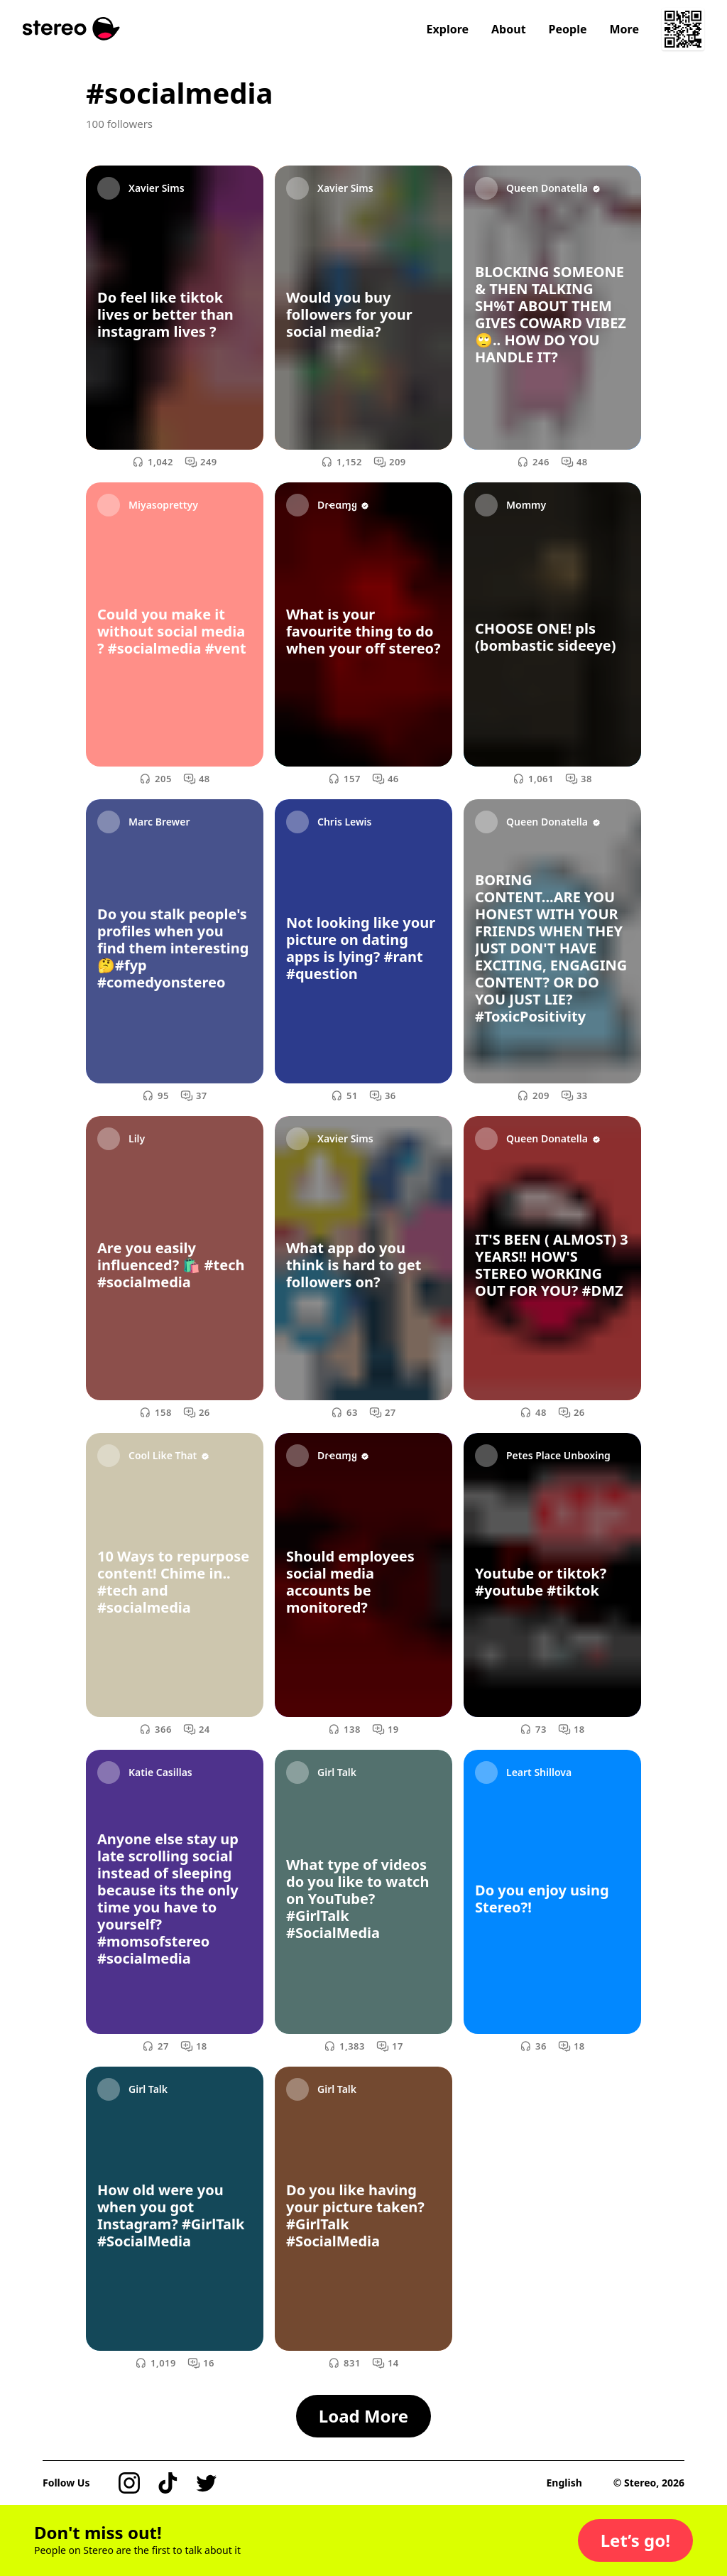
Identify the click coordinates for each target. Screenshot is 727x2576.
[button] (635, 2540)
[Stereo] (71, 28)
